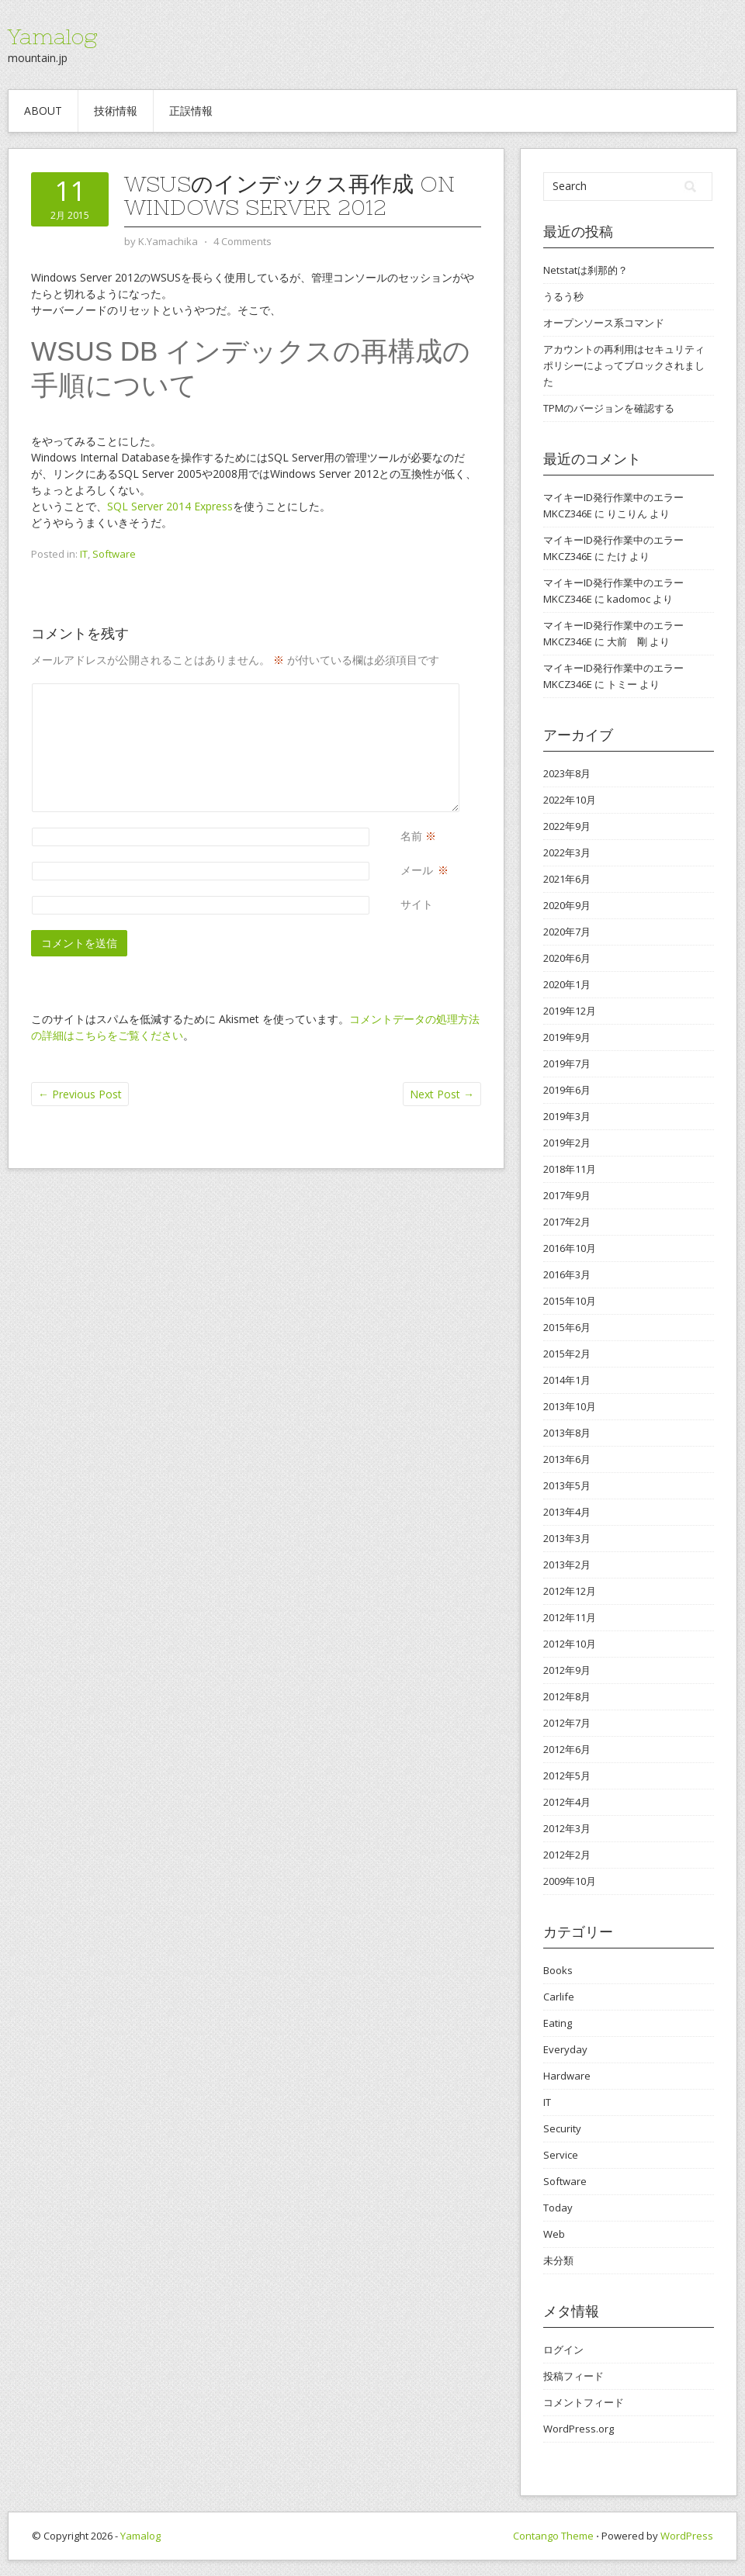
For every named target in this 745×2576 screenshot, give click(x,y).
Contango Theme (553, 2536)
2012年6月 (567, 1749)
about (43, 110)
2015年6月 (567, 1327)
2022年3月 (567, 852)
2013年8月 (567, 1433)
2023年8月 (567, 773)
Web (554, 2234)
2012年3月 (567, 1828)
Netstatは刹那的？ (585, 270)
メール (416, 870)
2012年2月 (567, 1855)
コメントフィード (583, 2402)
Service (560, 2155)
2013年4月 (567, 1512)
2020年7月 (567, 932)
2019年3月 (567, 1116)
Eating (557, 2023)
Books (558, 1970)
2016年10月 (569, 1248)
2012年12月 (569, 1591)
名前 (411, 836)
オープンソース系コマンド (603, 323)
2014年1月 (567, 1380)
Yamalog (52, 36)
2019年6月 (567, 1090)
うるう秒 (563, 296)
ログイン (563, 2349)
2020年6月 (567, 958)
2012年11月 (569, 1617)
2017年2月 (567, 1222)
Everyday (565, 2049)
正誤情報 (191, 110)
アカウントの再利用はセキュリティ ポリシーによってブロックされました (624, 365)
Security (562, 2128)
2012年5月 (567, 1775)
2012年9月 (567, 1670)
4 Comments (242, 241)
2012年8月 (567, 1696)
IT (84, 554)
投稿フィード (573, 2376)
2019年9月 (567, 1037)
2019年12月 (569, 1011)
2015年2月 (567, 1354)
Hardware (567, 2076)
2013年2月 (567, 1565)
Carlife (558, 1997)
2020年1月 (567, 984)
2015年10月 (569, 1301)
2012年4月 (567, 1802)
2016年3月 (567, 1274)
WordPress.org (578, 2429)
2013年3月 (567, 1538)
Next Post (442, 1094)
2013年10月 (569, 1406)
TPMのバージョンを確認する (608, 408)
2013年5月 (567, 1485)
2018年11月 (569, 1169)
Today (558, 2208)
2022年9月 (567, 826)
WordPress (686, 2536)
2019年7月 (567, 1063)
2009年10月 (569, 1881)
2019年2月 (567, 1143)
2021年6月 (567, 879)
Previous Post (80, 1094)
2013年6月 (567, 1459)
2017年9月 (567, 1195)
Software (114, 554)
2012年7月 (567, 1723)
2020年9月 (567, 905)
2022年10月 (569, 800)
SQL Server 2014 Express (170, 506)
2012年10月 (569, 1644)
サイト (416, 904)
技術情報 (115, 110)
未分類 (558, 2260)
